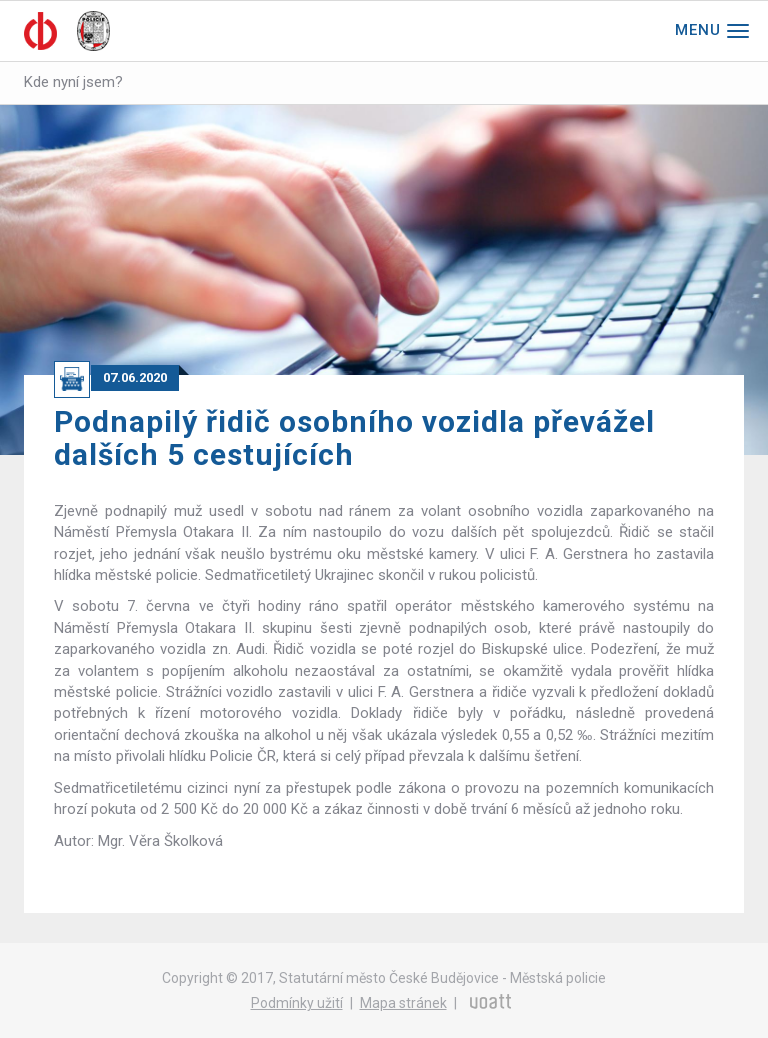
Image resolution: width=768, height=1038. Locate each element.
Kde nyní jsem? (73, 82)
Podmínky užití (297, 1003)
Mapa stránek (403, 1003)
